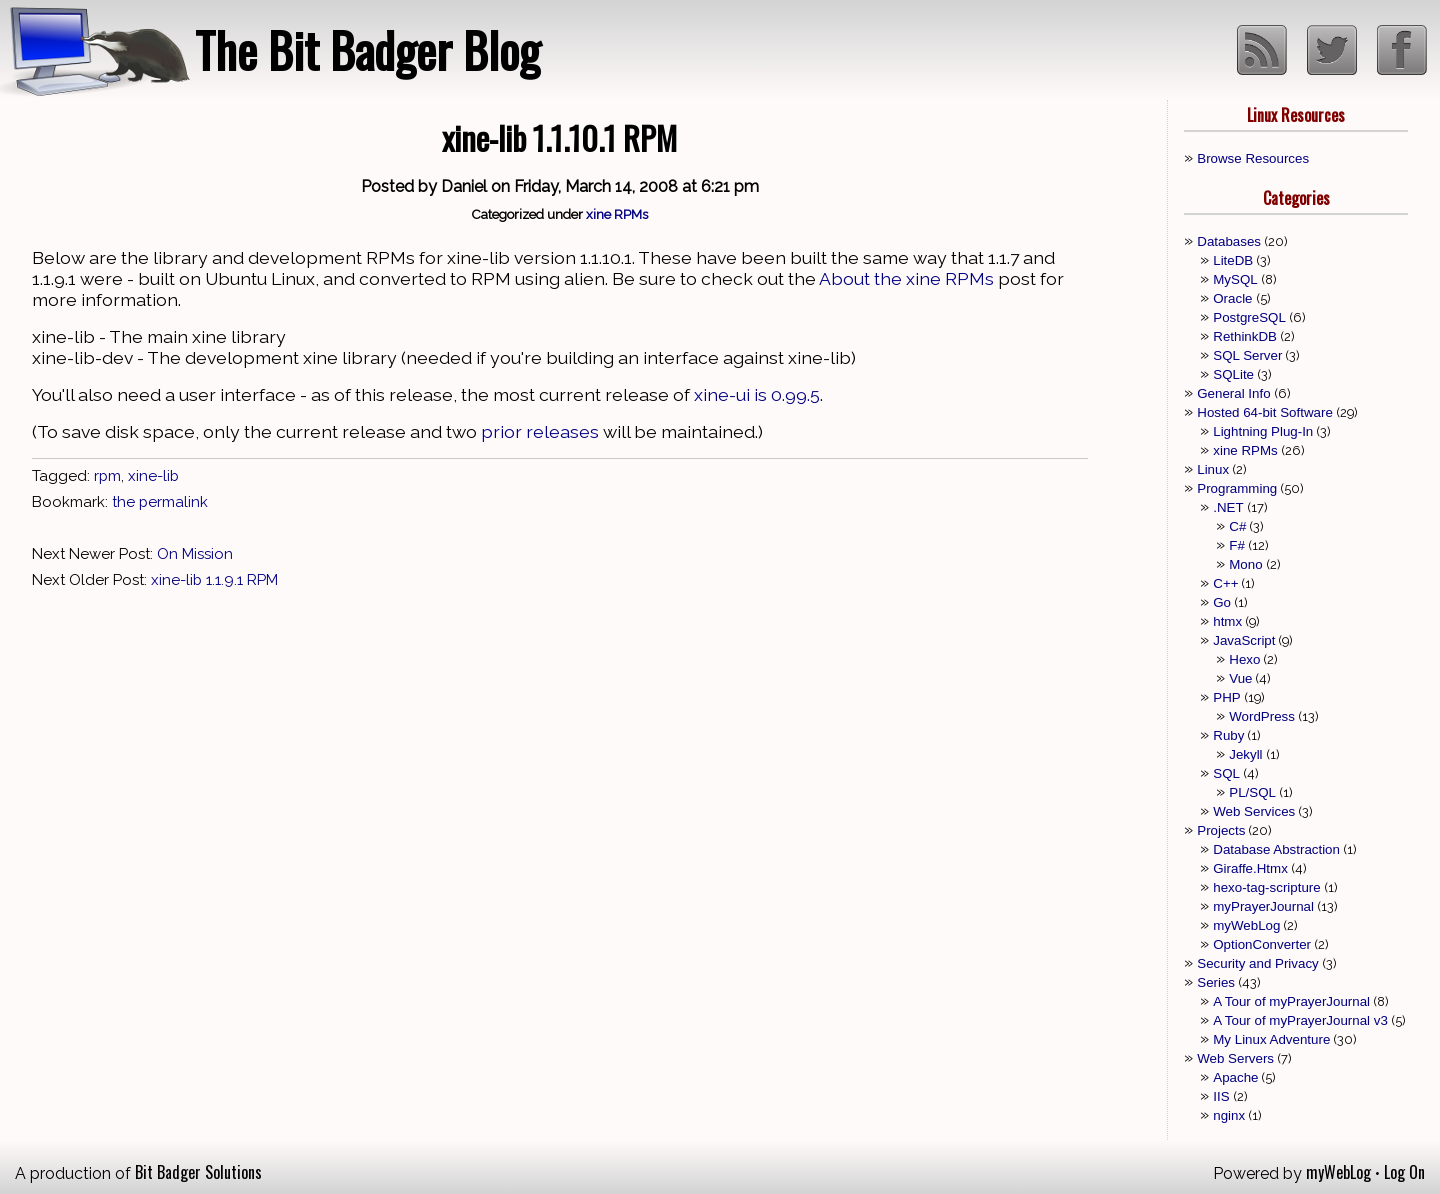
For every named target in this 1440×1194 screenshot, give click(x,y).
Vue (1240, 678)
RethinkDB (1245, 336)
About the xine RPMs (906, 278)
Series (1216, 982)
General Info (1233, 393)
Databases (1229, 241)
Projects (1221, 830)
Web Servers (1235, 1058)
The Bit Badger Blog (367, 49)
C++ (1225, 583)
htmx (1227, 621)
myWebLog (1246, 925)
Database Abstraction (1276, 849)
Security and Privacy (1257, 963)
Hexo (1244, 659)
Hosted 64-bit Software (1265, 412)
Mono (1245, 564)
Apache (1235, 1077)
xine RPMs (617, 214)
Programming (1237, 488)
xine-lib (153, 476)
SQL (1226, 773)
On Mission (195, 554)
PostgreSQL (1249, 317)
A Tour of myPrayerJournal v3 (1300, 1020)
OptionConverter (1262, 944)
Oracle (1232, 298)
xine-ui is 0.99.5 (757, 394)
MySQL (1235, 279)
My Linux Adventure (1271, 1039)
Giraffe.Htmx (1250, 868)
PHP (1226, 697)
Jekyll (1245, 754)
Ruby (1228, 735)
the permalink (160, 502)
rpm (107, 476)
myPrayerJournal (1263, 906)
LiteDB (1233, 260)
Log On (1404, 1172)
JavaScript (1244, 640)
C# (1237, 526)
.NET (1228, 507)
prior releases (540, 431)
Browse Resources (1253, 158)
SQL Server (1247, 355)
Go (1222, 602)
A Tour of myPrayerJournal (1291, 1001)
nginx (1229, 1115)
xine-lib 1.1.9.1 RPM (214, 580)
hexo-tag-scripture (1266, 887)
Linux (1213, 469)
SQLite (1233, 374)
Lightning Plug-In (1263, 431)
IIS (1221, 1096)
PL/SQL (1252, 792)
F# (1237, 545)
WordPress (1262, 716)
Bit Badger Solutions (198, 1172)
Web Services (1254, 811)
